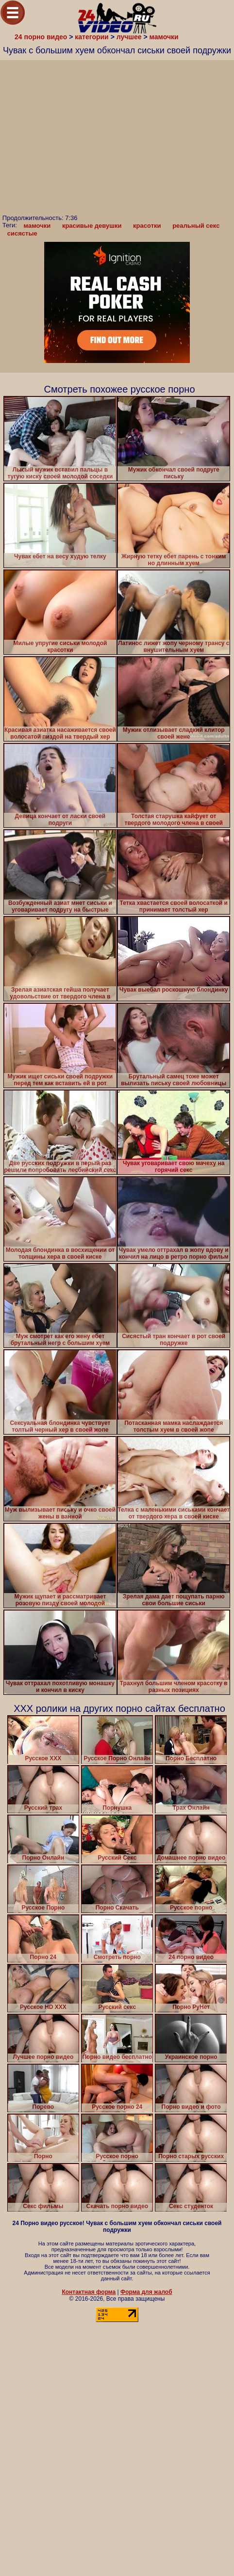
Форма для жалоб (146, 2292)
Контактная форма (89, 2292)
